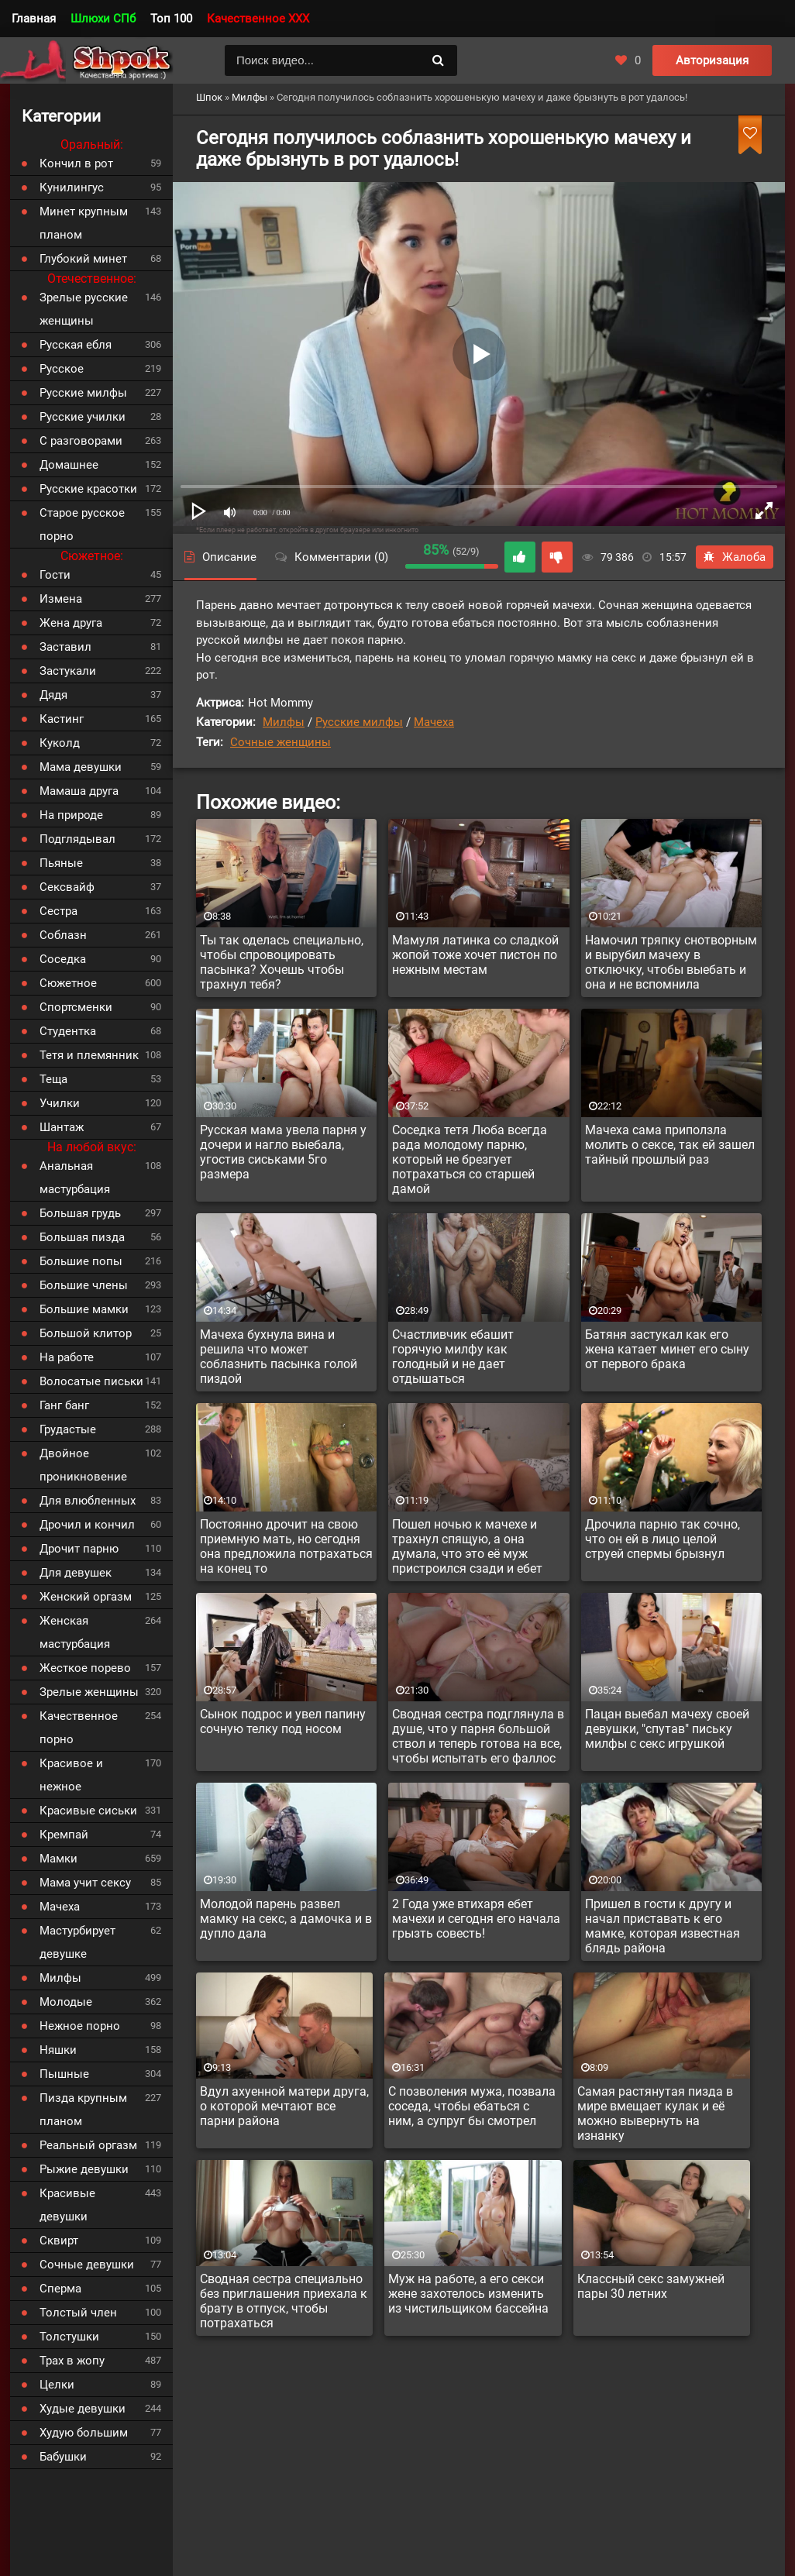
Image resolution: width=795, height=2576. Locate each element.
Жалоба (735, 557)
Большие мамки (84, 1309)
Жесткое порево (85, 1668)
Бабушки (63, 2457)
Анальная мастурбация (75, 1177)
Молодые (66, 2002)
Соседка (63, 959)
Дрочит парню (79, 1549)
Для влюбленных (88, 1501)
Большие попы (81, 1261)
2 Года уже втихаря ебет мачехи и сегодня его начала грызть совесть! (476, 1919)
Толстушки (69, 2337)
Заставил (65, 647)
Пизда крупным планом (83, 2109)
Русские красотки (88, 489)
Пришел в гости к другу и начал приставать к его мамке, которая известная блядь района (662, 1926)
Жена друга (71, 623)
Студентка (68, 1031)
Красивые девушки (67, 2204)
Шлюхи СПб (103, 19)
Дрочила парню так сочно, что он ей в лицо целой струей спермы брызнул (662, 1539)
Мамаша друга (79, 791)
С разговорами (81, 441)
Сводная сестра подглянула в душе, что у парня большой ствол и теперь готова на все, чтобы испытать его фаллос (478, 1736)
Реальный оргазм (88, 2145)
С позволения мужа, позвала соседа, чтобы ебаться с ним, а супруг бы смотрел (472, 2106)
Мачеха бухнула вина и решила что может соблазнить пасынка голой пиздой (278, 1356)
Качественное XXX (258, 19)
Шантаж (62, 1127)
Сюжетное (68, 983)
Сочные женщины (280, 742)
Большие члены (84, 1285)
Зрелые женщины (89, 1692)
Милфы (284, 722)
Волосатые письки (91, 1381)
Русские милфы (359, 722)
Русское (62, 369)
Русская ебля (76, 345)
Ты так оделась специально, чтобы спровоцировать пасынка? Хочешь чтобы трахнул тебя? (281, 962)
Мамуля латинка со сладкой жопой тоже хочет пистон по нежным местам (475, 955)
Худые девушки (83, 2409)
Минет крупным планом (84, 223)
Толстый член (78, 2313)
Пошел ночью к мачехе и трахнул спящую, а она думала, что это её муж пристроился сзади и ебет (467, 1546)
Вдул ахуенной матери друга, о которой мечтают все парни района (284, 2106)
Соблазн (63, 935)
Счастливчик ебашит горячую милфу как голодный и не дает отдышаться (453, 1356)
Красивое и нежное (71, 1775)
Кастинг (62, 719)
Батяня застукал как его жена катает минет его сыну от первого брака (667, 1349)
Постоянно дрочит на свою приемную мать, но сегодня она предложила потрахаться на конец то (286, 1546)
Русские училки (83, 417)
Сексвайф (67, 887)
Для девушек (76, 1573)
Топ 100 (171, 19)
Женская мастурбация (75, 1632)
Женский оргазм (86, 1597)
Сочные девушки (87, 2265)
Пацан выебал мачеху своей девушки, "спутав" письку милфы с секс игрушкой (667, 1729)
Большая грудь (80, 1213)
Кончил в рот (76, 163)
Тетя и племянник (89, 1055)
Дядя (53, 695)
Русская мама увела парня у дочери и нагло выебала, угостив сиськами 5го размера (283, 1152)
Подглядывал (77, 839)
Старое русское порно (82, 524)
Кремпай (64, 1835)
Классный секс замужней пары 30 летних (650, 2286)
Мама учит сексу (85, 1883)
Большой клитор (86, 1333)
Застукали (68, 671)
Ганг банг (64, 1405)
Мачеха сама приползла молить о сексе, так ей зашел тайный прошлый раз (670, 1145)
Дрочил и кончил (87, 1525)
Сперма (60, 2289)
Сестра (58, 911)
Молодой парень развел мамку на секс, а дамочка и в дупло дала (286, 1919)
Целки (57, 2385)
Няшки (58, 2050)
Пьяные (61, 863)
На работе (67, 1357)
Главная (34, 19)
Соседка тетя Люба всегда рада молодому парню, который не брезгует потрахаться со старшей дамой (469, 1159)
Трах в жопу (72, 2361)
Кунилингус (72, 187)
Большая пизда (82, 1237)
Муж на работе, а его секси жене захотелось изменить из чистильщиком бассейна (468, 2294)
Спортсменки (76, 1007)
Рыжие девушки (84, 2169)
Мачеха (434, 722)
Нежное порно (80, 2026)
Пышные (64, 2074)
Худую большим (84, 2433)
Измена (61, 599)
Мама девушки (81, 767)
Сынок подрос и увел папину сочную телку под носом (283, 1721)
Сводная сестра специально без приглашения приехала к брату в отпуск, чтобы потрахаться (283, 2301)
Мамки (58, 1859)
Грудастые (68, 1429)
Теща (53, 1079)
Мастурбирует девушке (77, 1942)
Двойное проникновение (83, 1465)
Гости (55, 575)
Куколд (60, 743)
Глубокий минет (83, 259)
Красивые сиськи (88, 1811)
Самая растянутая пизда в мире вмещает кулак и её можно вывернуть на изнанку (655, 2113)
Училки (60, 1103)
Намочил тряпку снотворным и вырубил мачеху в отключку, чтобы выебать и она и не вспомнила (671, 962)
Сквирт (59, 2241)
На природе (71, 815)
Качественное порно (79, 1727)
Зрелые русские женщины (84, 309)
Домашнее (69, 465)
